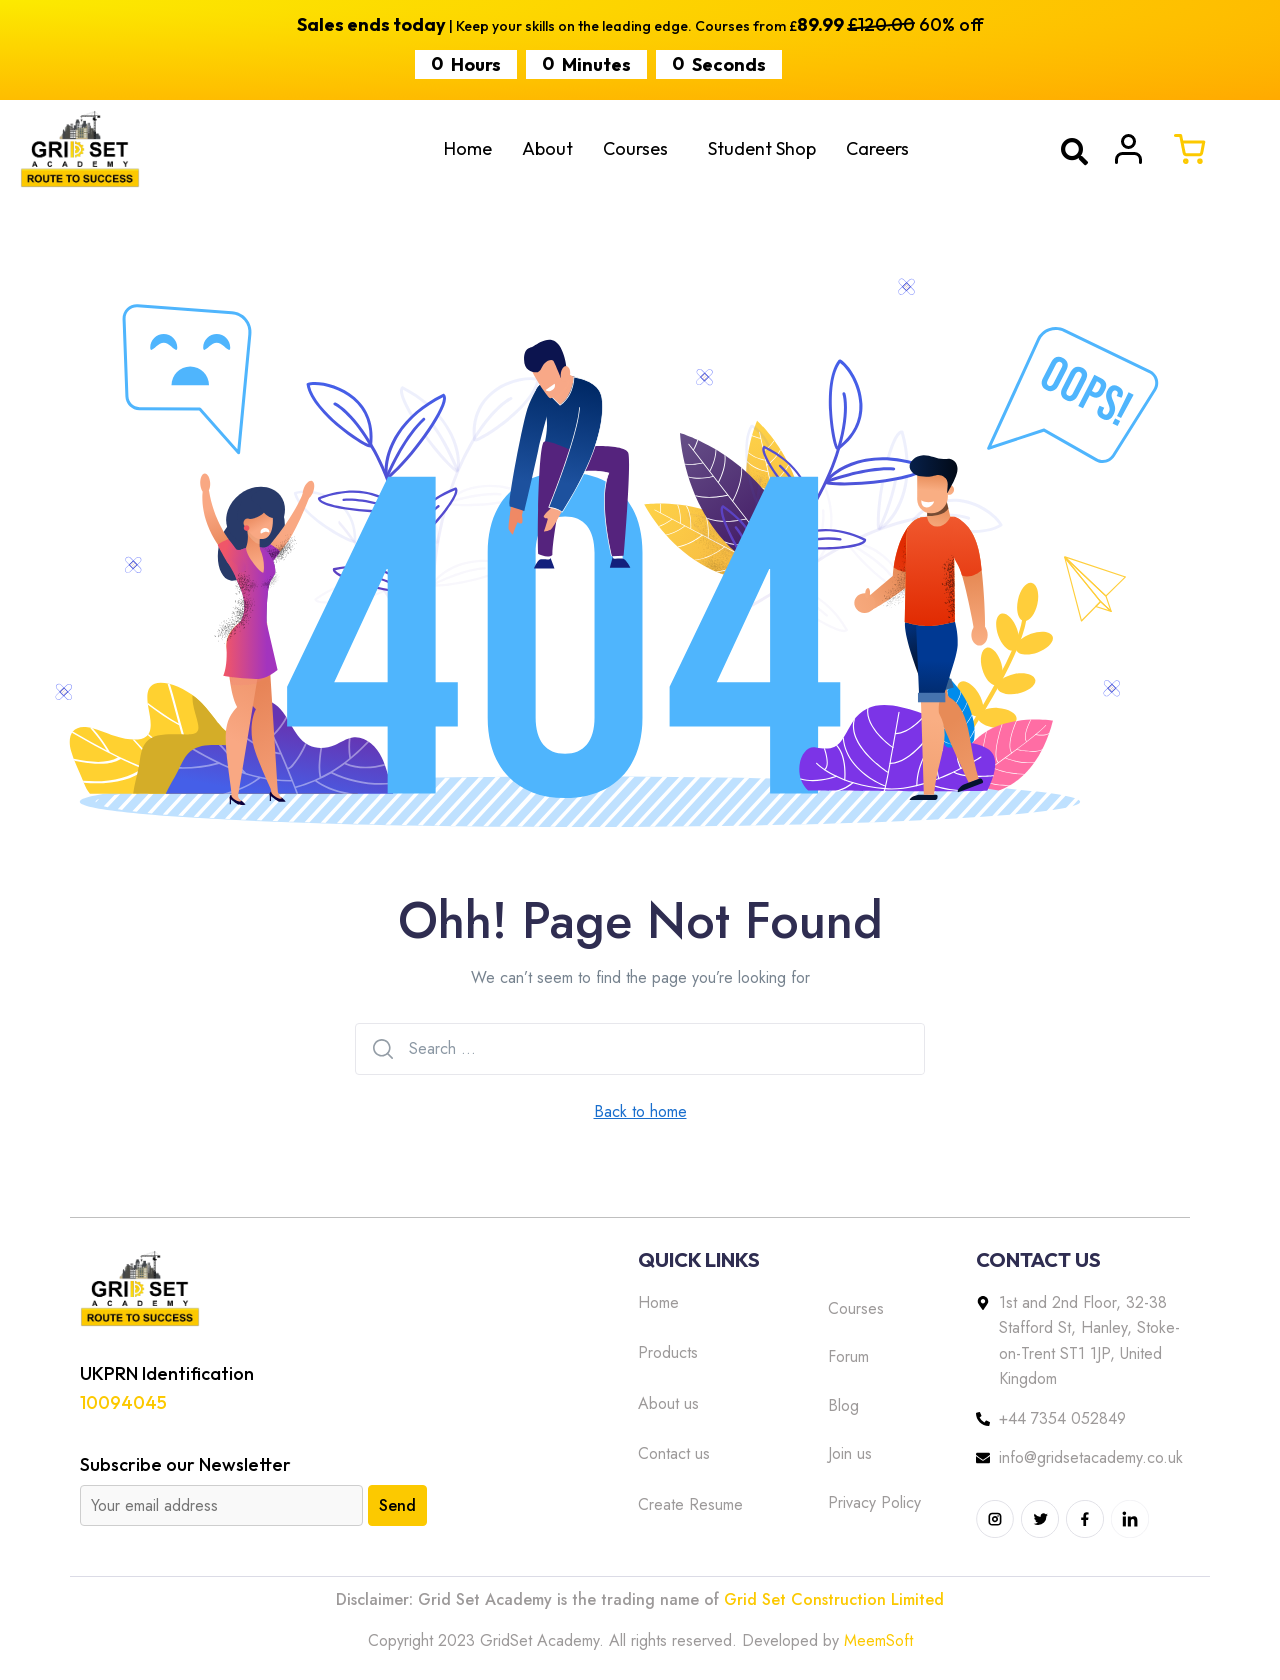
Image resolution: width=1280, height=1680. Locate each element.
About (547, 148)
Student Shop (762, 148)
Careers (877, 148)
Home (468, 148)
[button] (640, 149)
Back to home (640, 1111)
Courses (635, 148)
